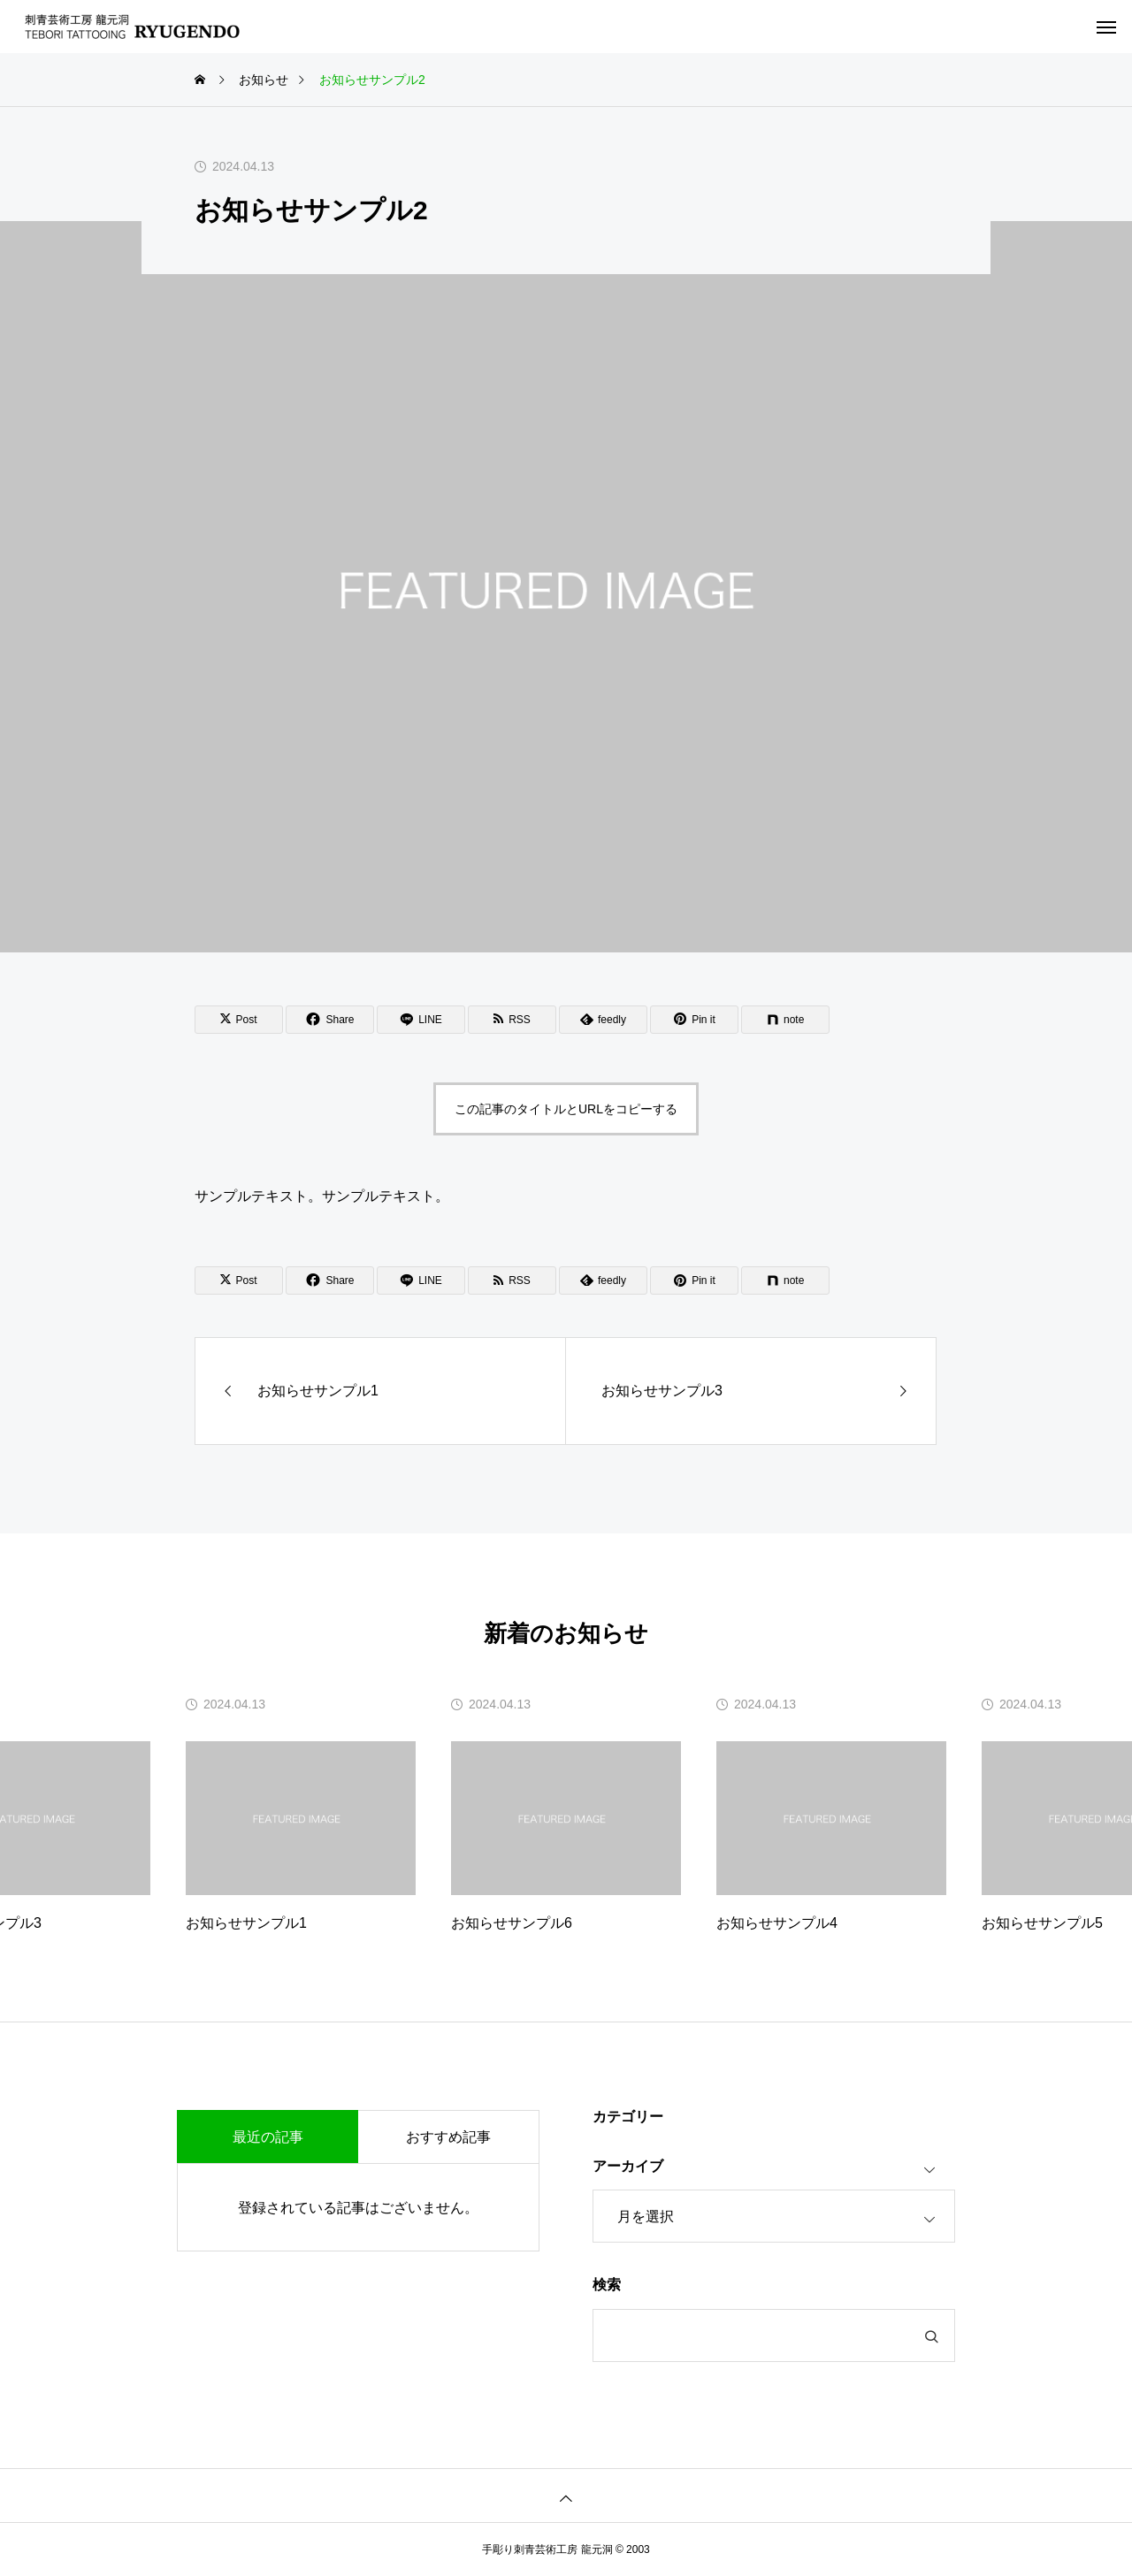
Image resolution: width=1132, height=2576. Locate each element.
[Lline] (421, 1019)
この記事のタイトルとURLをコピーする (566, 1109)
